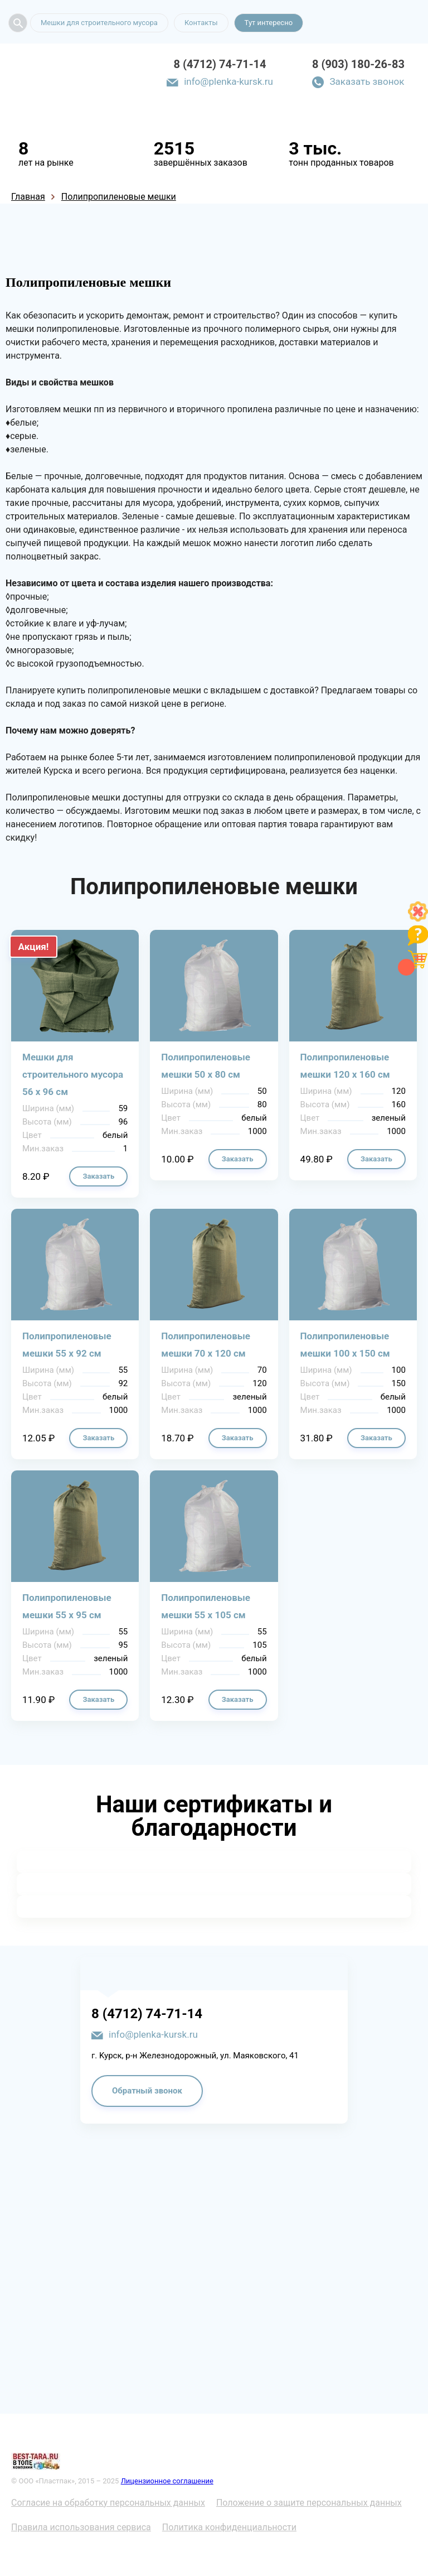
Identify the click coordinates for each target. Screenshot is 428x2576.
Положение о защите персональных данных (309, 2502)
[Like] (418, 918)
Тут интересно (269, 22)
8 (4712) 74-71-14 (220, 64)
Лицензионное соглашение (167, 2481)
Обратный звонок (147, 2091)
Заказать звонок (366, 81)
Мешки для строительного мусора (99, 22)
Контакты (201, 22)
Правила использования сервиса (81, 2527)
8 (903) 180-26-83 (358, 64)
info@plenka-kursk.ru (228, 81)
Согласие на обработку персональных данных (108, 2502)
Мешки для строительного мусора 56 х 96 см (72, 1074)
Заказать (98, 1176)
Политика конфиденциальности (229, 2527)
